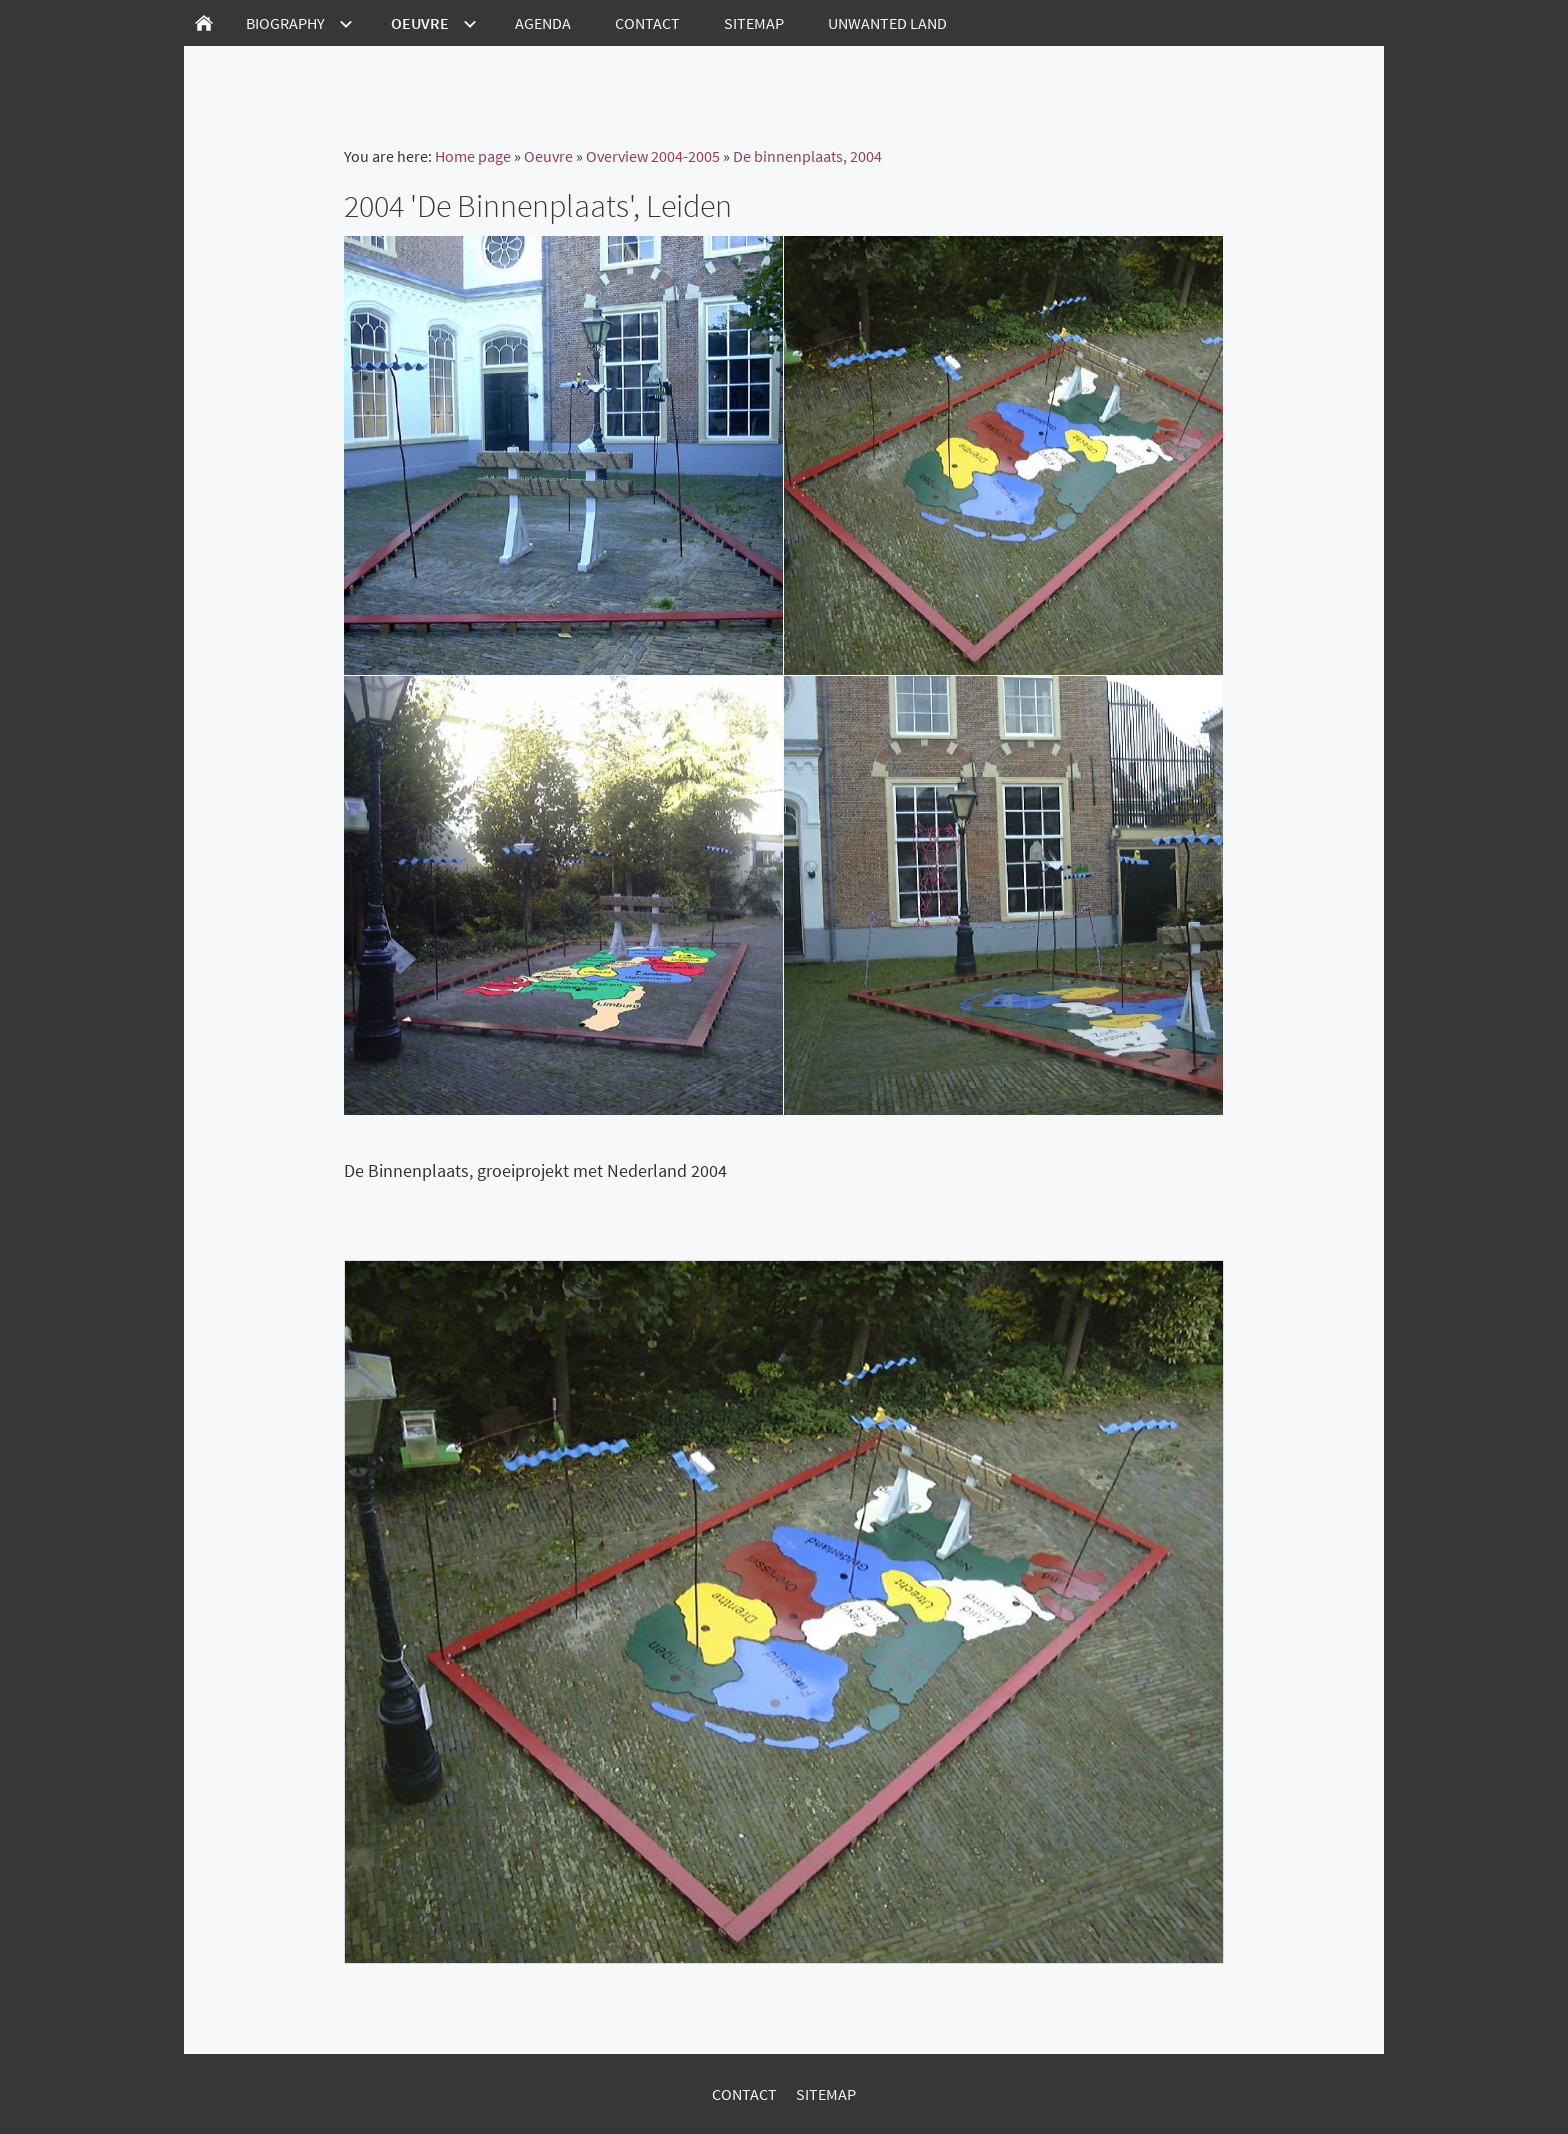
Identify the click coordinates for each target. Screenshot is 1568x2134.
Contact (744, 2094)
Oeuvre (548, 156)
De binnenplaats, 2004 (807, 156)
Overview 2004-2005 (653, 156)
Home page (473, 156)
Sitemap (826, 2094)
